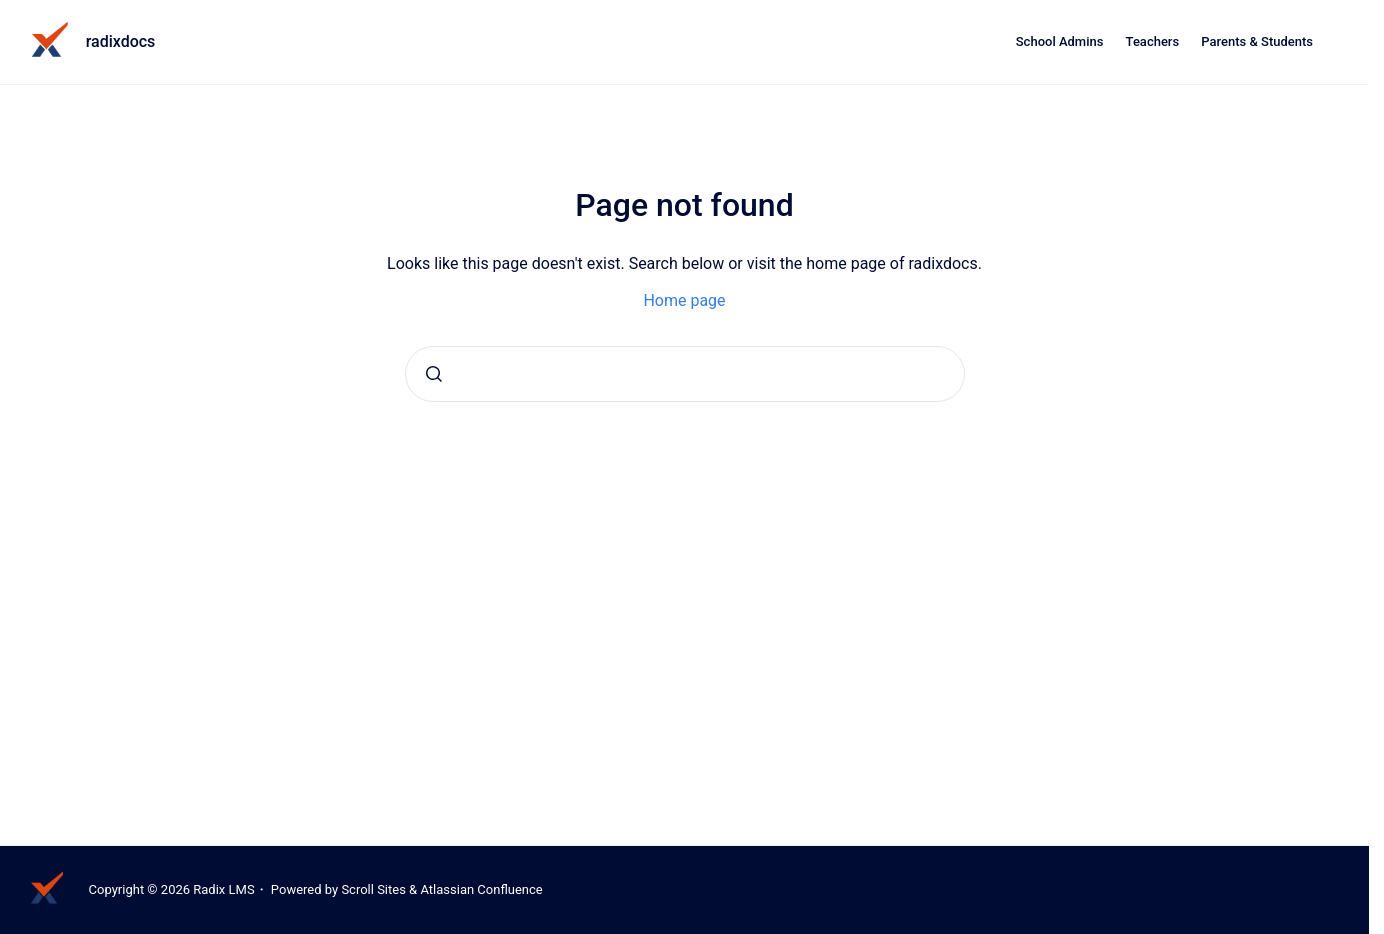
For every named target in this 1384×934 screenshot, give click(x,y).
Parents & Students (1257, 41)
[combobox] (685, 374)
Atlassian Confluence (481, 889)
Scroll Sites (373, 889)
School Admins (1060, 41)
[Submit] (434, 374)
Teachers (1153, 41)
